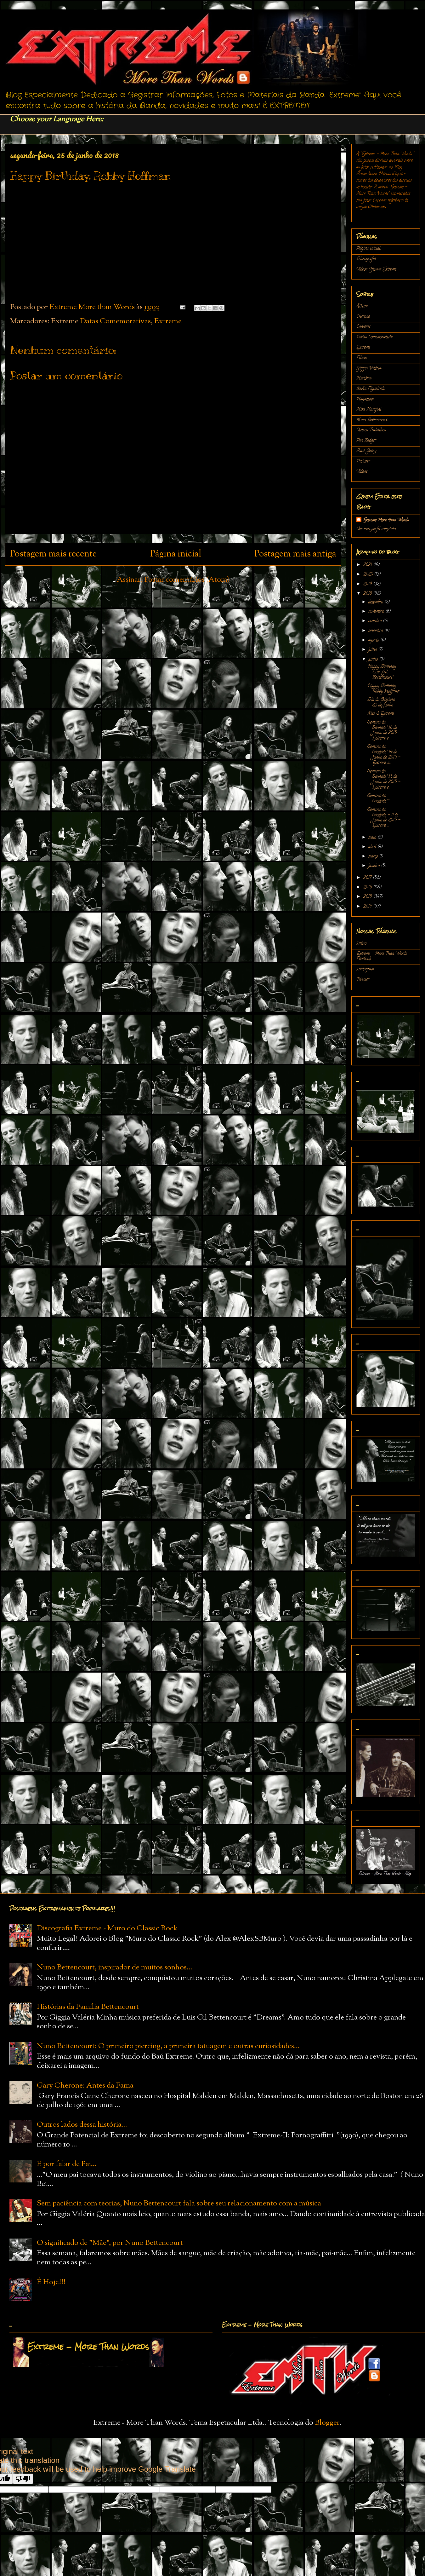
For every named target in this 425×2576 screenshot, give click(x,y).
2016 (368, 887)
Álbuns (362, 306)
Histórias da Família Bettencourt (88, 2007)
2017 (368, 878)
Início (361, 943)
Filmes (361, 358)
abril (372, 847)
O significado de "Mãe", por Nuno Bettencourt (110, 2243)
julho (373, 650)
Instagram (365, 969)
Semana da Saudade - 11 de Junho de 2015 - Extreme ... (383, 818)
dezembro (376, 602)
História (363, 378)
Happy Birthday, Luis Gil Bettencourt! (381, 672)
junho (373, 659)
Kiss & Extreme (380, 714)
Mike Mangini (368, 409)
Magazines (365, 399)
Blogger (327, 2423)
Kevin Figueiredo (370, 389)
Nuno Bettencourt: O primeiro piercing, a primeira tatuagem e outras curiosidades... (168, 2046)
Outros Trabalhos (371, 430)
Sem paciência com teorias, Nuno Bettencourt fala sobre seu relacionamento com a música (179, 2203)
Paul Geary (366, 451)
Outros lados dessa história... (82, 2124)
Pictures (363, 461)
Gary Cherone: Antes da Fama (85, 2085)
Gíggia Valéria (368, 368)
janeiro (374, 866)
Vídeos (361, 472)
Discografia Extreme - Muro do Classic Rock (107, 1928)
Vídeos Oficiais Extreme (376, 269)
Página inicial (175, 554)
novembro (376, 611)
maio (372, 837)
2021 (368, 565)
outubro (375, 621)
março (373, 856)
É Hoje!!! (51, 2282)
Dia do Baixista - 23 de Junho (382, 703)
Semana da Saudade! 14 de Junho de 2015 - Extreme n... (383, 755)
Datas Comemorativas (115, 321)
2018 (368, 594)
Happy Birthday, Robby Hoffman (383, 689)
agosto (374, 640)
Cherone (363, 317)
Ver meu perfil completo (376, 529)
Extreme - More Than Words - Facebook (383, 957)
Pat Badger (366, 440)
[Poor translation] (23, 2479)
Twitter (362, 980)
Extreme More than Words (386, 520)
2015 (368, 897)
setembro (376, 631)
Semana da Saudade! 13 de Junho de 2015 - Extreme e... (383, 779)
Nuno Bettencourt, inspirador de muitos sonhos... (114, 1967)
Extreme (168, 321)
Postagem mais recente (53, 554)
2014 (368, 906)
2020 (368, 574)
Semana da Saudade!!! (378, 799)
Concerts (363, 327)
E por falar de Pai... (67, 2164)
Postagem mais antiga (295, 554)
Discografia (366, 259)
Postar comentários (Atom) (187, 579)
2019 (368, 584)
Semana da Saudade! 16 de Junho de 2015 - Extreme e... (383, 730)
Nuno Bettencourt (371, 420)
